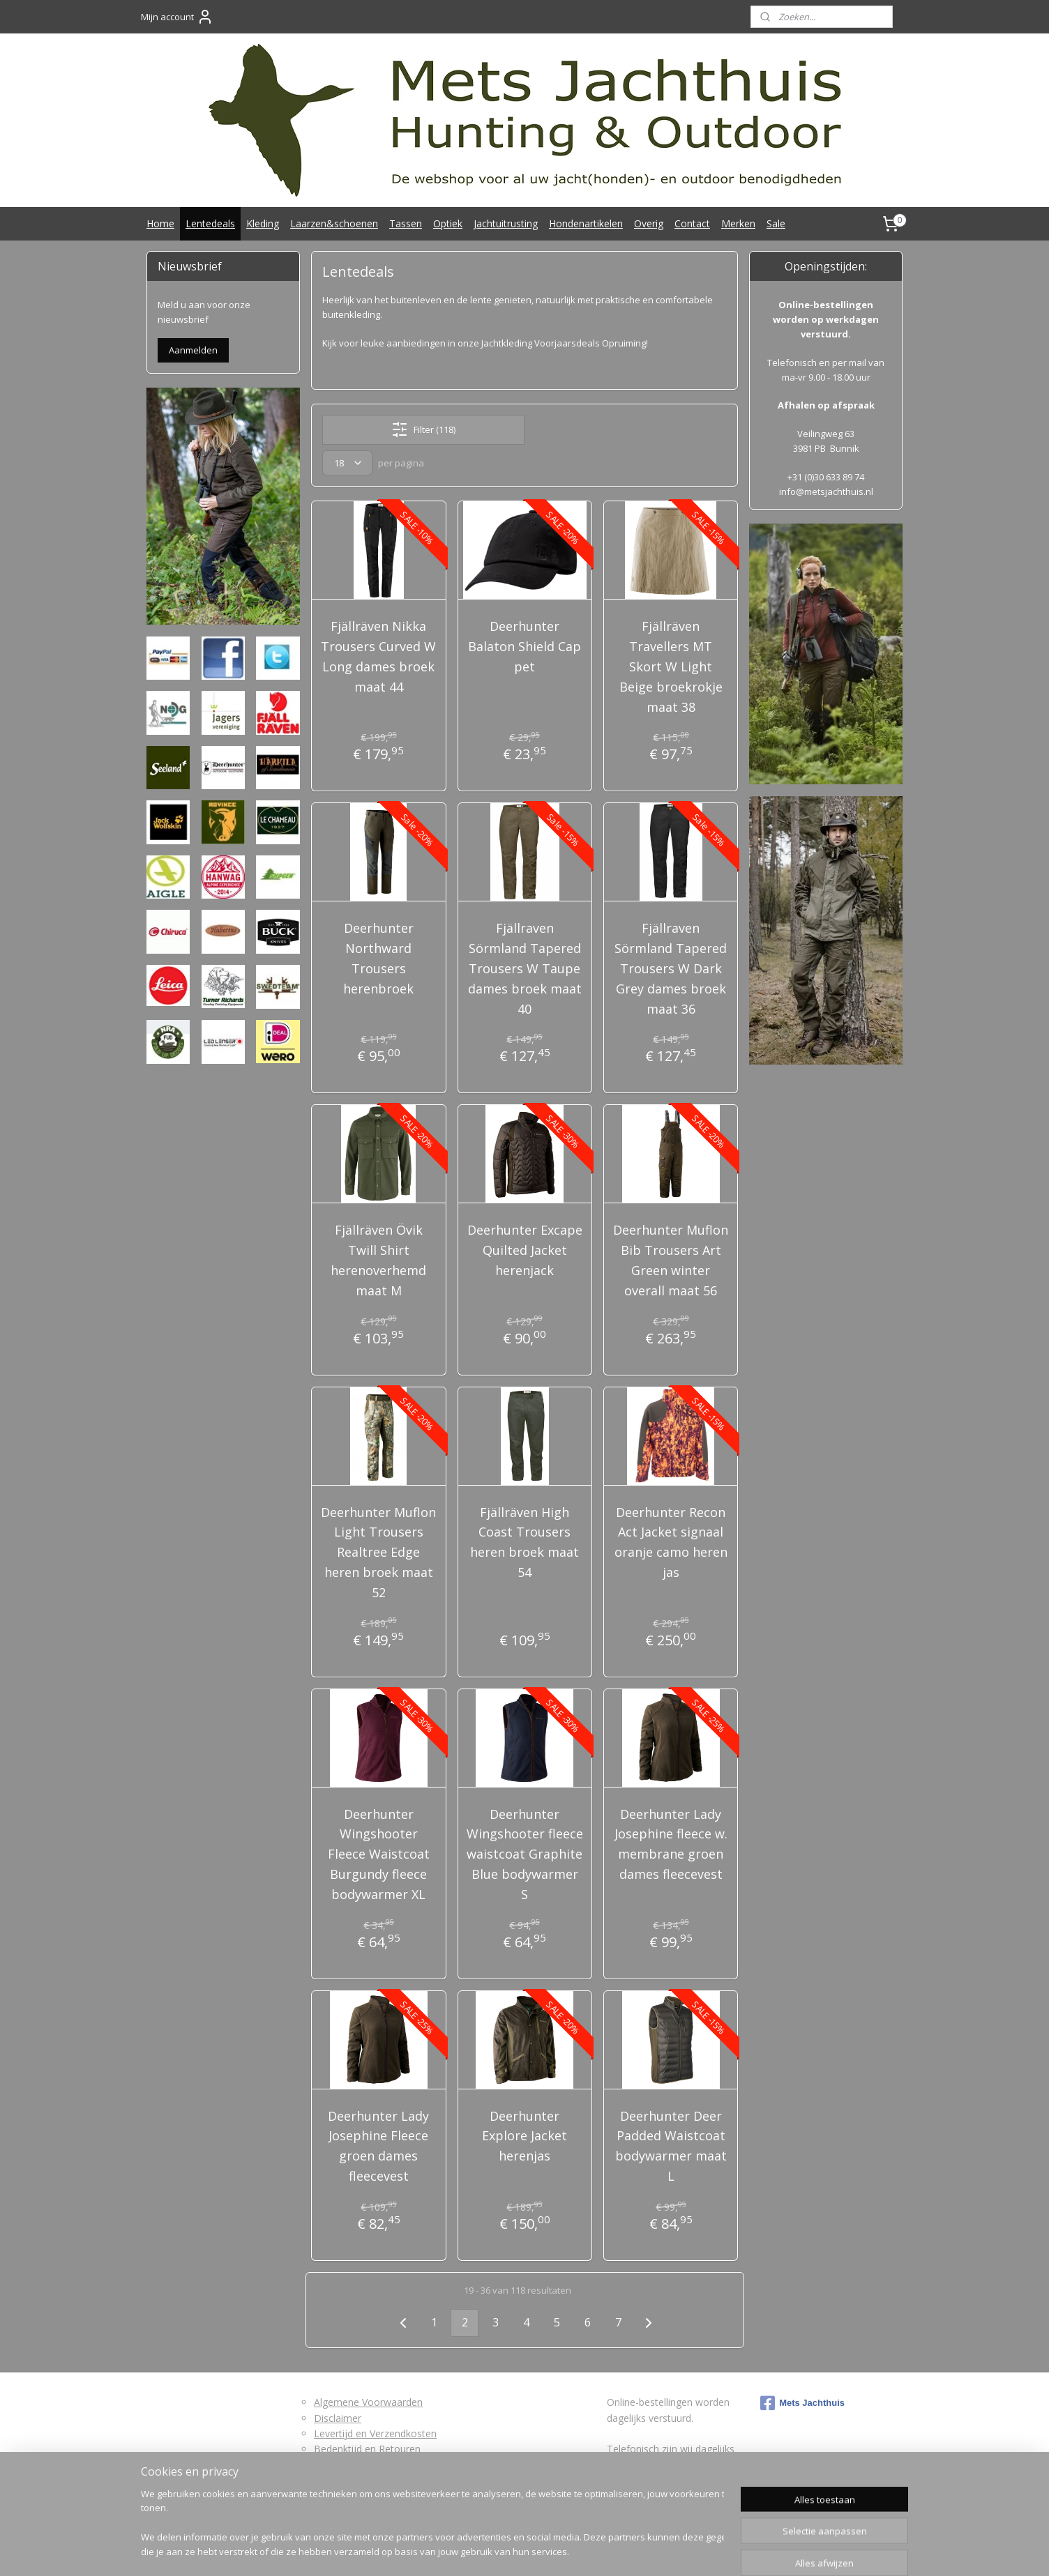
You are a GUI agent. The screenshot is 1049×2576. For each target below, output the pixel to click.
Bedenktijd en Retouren (367, 2448)
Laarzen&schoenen (334, 223)
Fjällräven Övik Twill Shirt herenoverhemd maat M (378, 1259)
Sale (776, 223)
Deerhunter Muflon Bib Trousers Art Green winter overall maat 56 (670, 1259)
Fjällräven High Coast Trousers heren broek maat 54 (524, 1542)
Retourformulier (350, 2464)
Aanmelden (193, 350)
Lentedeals (210, 223)
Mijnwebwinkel (677, 2550)
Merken (738, 223)
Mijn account (177, 16)
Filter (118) (423, 429)
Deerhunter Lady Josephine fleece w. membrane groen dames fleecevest (670, 1844)
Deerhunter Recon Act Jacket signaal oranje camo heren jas (670, 1542)
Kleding (262, 223)
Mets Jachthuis (802, 2403)
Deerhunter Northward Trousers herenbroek (378, 958)
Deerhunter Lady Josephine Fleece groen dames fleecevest (378, 2146)
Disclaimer (337, 2418)
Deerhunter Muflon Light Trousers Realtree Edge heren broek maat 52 (378, 1552)
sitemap (473, 2550)
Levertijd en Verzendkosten (375, 2433)
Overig (648, 223)
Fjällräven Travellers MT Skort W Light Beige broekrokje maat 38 (670, 666)
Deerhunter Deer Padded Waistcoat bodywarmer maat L (670, 2146)
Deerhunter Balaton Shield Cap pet (524, 646)
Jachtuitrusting (506, 223)
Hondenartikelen (586, 223)
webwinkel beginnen (555, 2550)
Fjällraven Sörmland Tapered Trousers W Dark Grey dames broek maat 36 (670, 968)
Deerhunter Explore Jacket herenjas (524, 2136)
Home (160, 223)
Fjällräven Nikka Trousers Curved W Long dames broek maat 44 (378, 656)
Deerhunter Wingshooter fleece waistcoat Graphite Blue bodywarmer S (524, 1854)
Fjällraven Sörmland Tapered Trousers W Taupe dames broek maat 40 (524, 968)
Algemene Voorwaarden (368, 2402)
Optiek (447, 223)
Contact (692, 223)
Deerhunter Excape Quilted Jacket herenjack (524, 1250)
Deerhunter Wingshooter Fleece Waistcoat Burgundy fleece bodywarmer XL (379, 1854)
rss (502, 2550)
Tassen (405, 223)
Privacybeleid (343, 2480)
